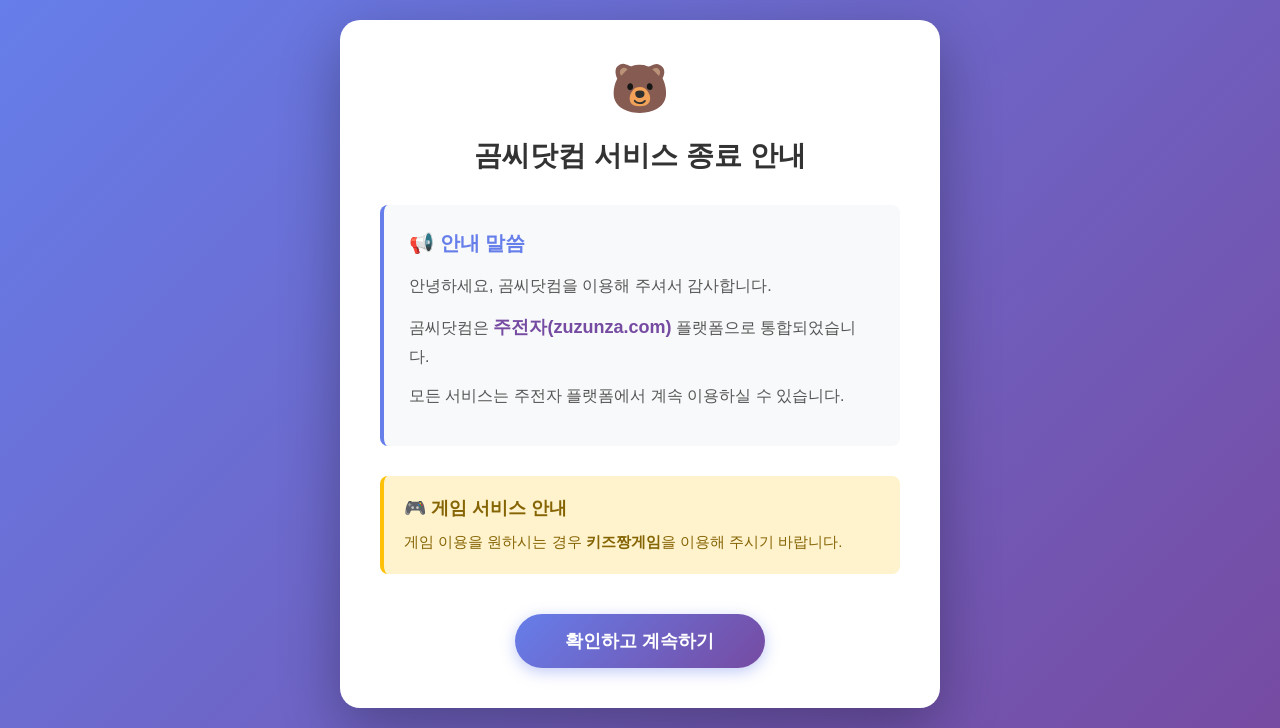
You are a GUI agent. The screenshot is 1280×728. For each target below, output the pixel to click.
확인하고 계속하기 (639, 641)
